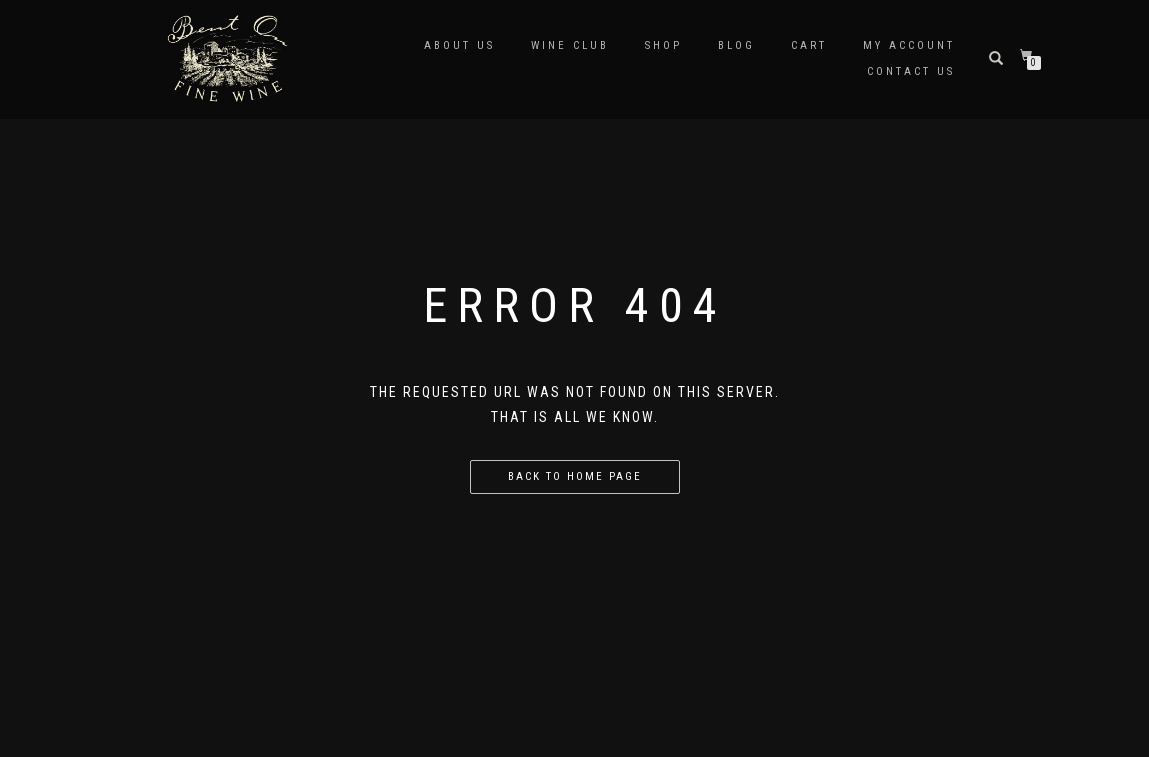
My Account (909, 45)
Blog (736, 45)
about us (459, 45)
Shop (663, 45)
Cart (809, 45)
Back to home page (575, 476)
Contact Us (911, 71)
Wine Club (570, 45)
